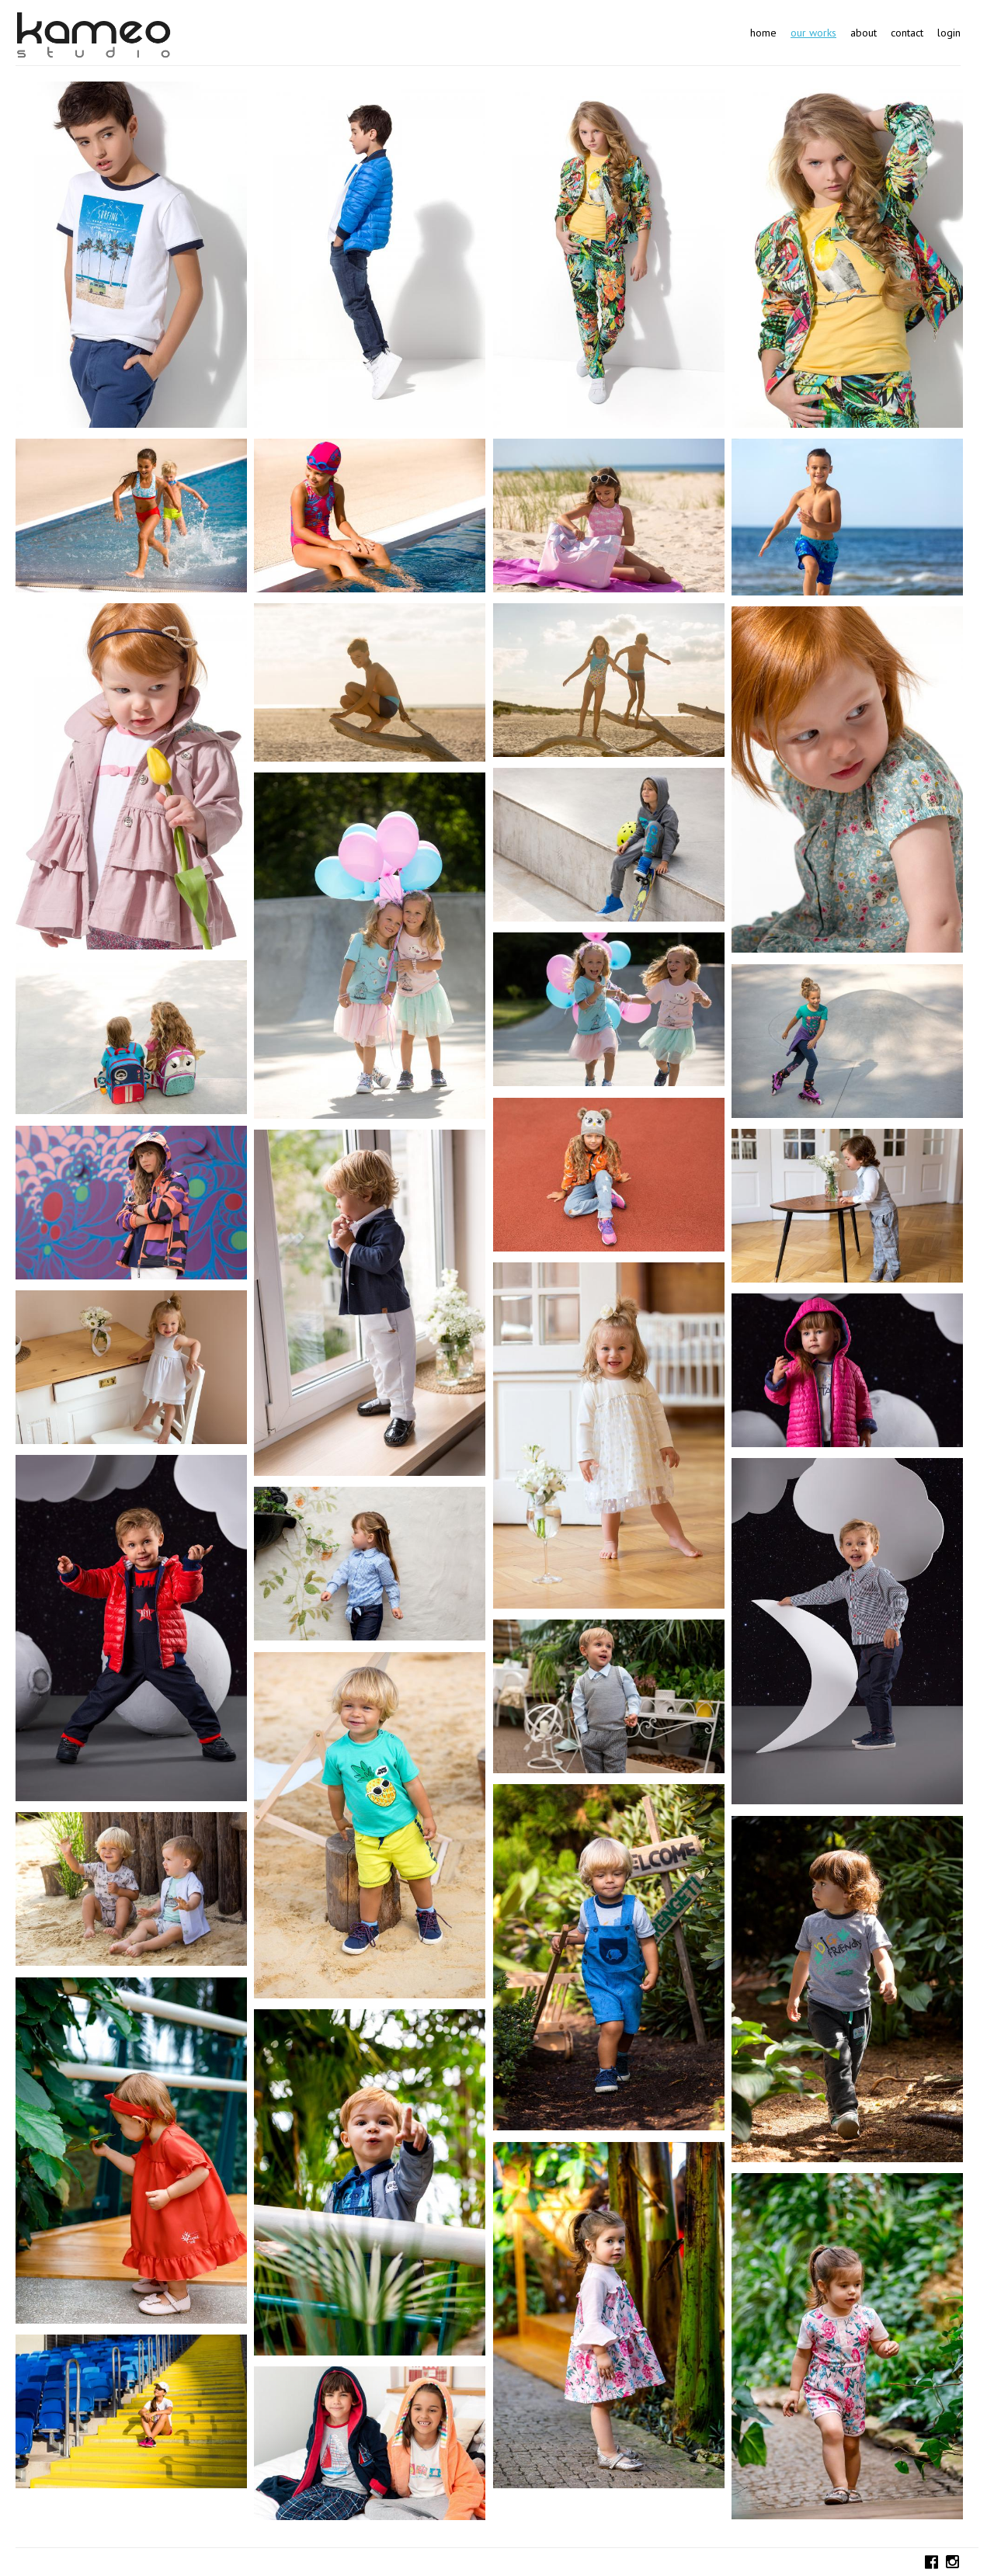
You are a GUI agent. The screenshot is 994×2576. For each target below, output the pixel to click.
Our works (813, 33)
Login (949, 33)
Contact (907, 33)
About (863, 33)
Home (763, 33)
